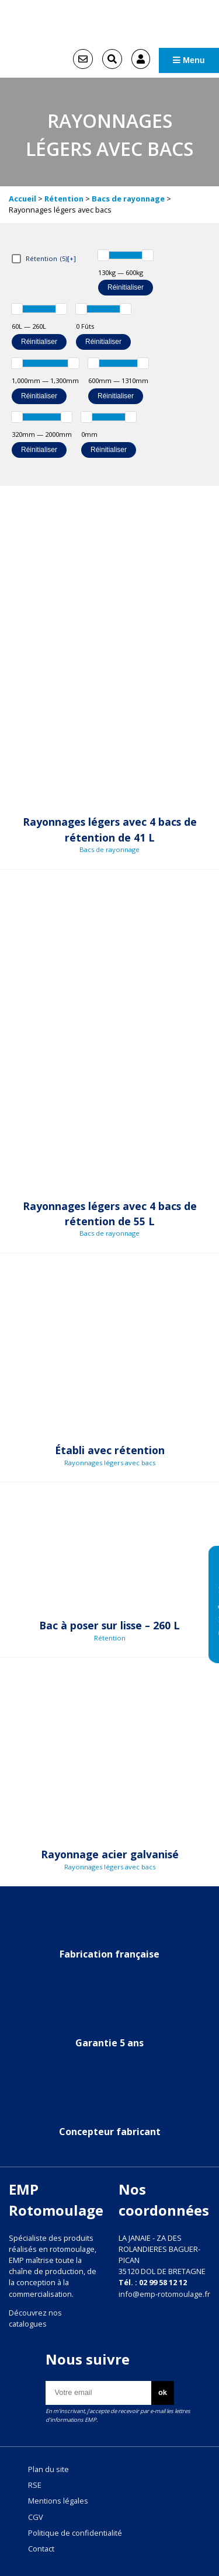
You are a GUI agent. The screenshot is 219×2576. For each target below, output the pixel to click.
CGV (35, 2517)
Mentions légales (58, 2500)
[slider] (103, 255)
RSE (34, 2485)
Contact (41, 2548)
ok (162, 2392)
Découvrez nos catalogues (35, 2318)
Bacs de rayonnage (128, 198)
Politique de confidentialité (75, 2533)
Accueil (22, 198)
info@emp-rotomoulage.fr (164, 2294)
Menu (189, 60)
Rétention (64, 198)
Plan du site (48, 2469)
